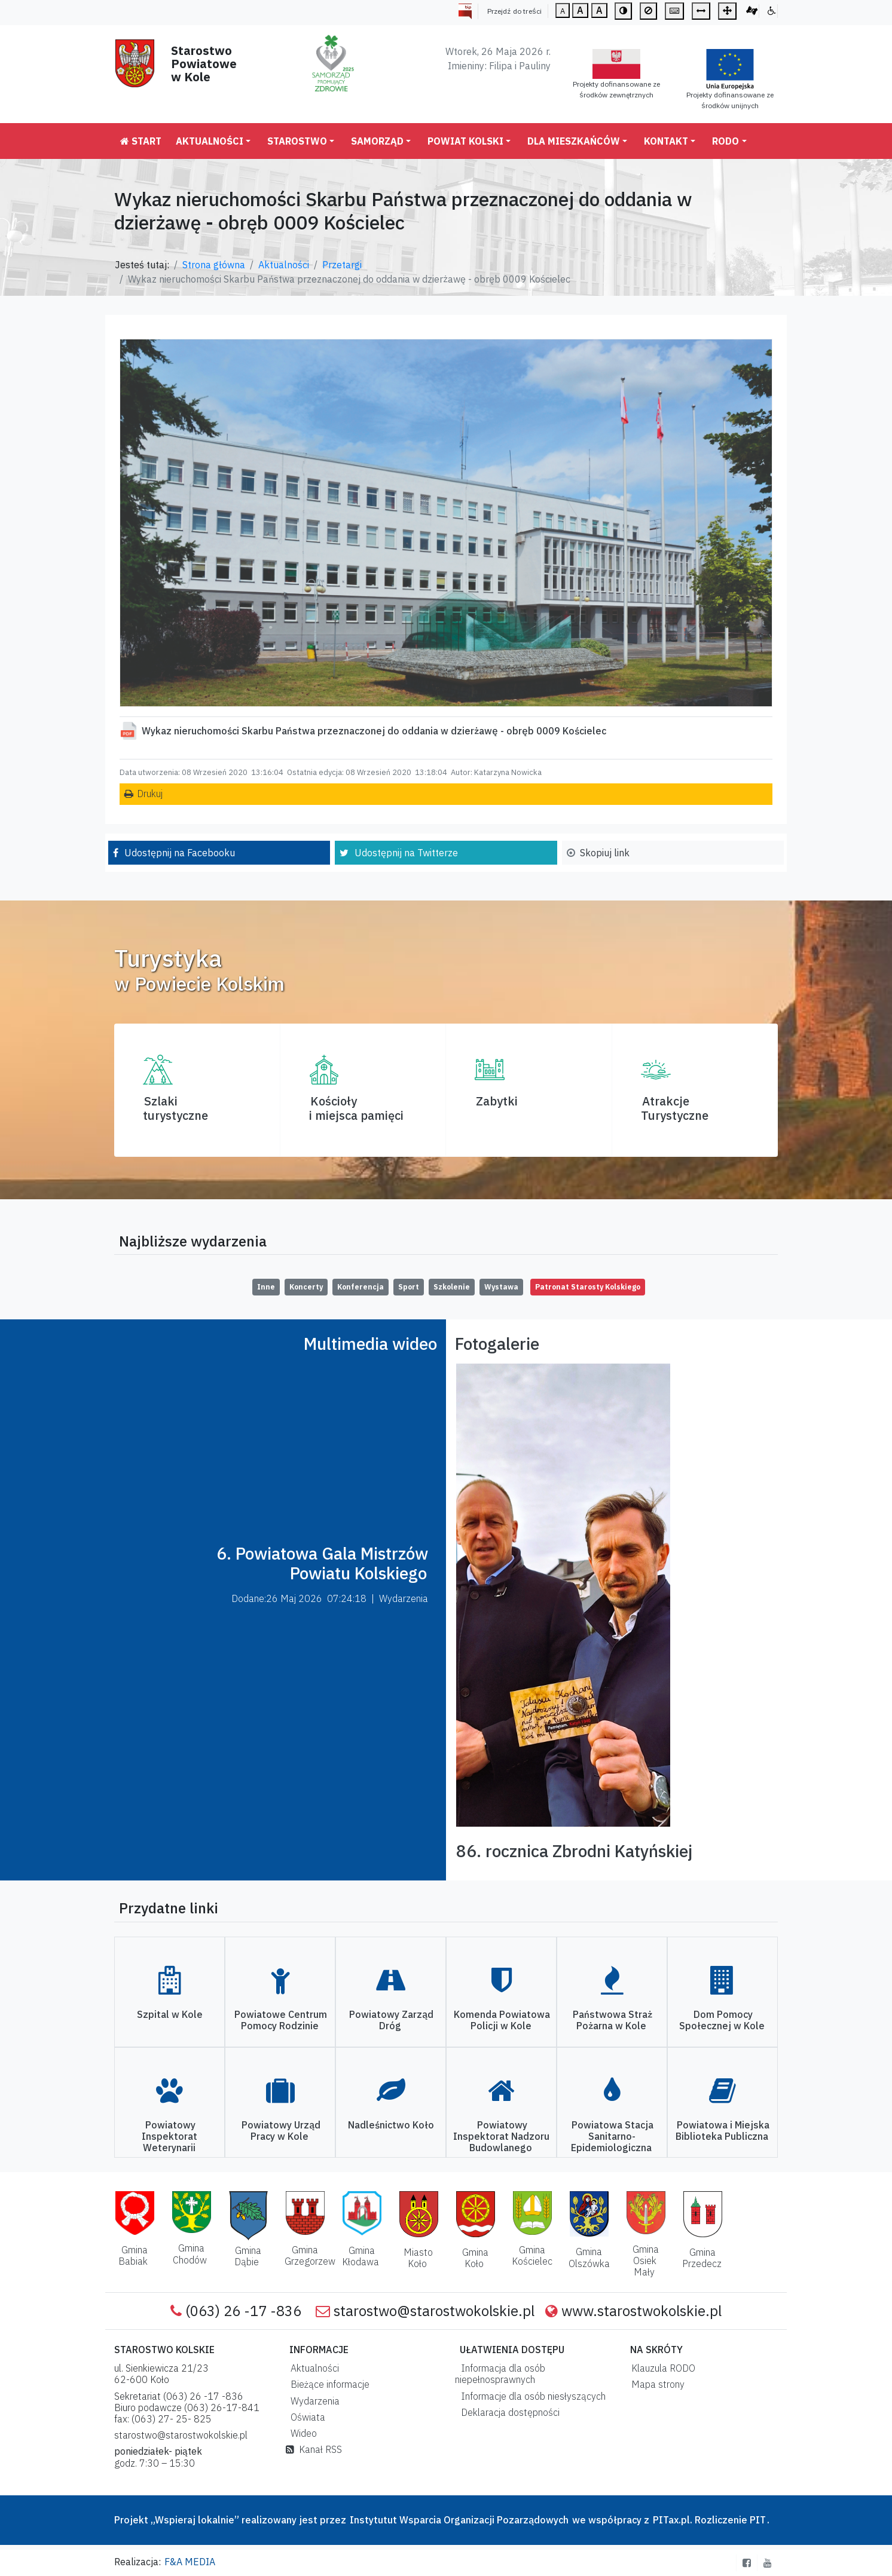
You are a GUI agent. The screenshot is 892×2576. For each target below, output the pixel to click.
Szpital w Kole (170, 2014)
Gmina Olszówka (589, 2257)
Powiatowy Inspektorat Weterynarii (169, 2136)
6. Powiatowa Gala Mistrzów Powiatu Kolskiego (322, 1563)
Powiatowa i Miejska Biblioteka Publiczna (722, 2130)
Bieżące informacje (327, 2384)
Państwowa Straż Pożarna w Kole (612, 2020)
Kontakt (666, 141)
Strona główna (213, 265)
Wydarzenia (313, 2401)
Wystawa (501, 1286)
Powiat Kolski (465, 141)
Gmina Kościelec (532, 2255)
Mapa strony (656, 2384)
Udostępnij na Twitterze (406, 853)
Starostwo (297, 141)
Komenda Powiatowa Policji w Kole (502, 2020)
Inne (266, 1286)
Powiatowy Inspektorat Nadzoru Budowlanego (501, 2136)
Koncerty (306, 1286)
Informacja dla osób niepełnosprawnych (500, 2373)
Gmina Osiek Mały (646, 2260)
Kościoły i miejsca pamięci (356, 1108)
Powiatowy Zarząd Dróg (391, 2020)
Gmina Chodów (190, 2253)
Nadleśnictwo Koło (391, 2125)
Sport (408, 1286)
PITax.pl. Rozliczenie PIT (709, 2520)
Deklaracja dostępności (508, 2412)
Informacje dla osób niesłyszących (531, 2396)
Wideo (301, 2433)
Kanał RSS (314, 2449)
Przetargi (342, 265)
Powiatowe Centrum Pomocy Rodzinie (280, 2020)
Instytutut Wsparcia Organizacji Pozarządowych (458, 2520)
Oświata (305, 2417)
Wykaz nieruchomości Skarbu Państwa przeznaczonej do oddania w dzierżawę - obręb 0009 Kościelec (374, 731)
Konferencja (360, 1286)
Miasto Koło (418, 2257)
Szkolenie (451, 1286)
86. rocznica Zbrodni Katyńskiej (574, 1851)
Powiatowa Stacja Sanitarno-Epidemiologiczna (612, 2136)
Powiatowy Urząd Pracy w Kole (281, 2130)
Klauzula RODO (661, 2368)
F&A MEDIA (189, 2562)
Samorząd (377, 141)
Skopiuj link (605, 853)
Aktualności (209, 141)
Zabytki (497, 1101)
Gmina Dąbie (247, 2256)
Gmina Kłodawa (360, 2256)
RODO (725, 141)
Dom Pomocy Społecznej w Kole (722, 2020)
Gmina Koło (475, 2257)
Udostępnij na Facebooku (179, 853)
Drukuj (150, 794)
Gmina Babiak (133, 2255)
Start (140, 141)
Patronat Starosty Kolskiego (587, 1286)
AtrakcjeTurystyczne (674, 1108)
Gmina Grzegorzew (310, 2255)
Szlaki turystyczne (175, 1108)
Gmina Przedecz (702, 2257)
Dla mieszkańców (573, 141)
